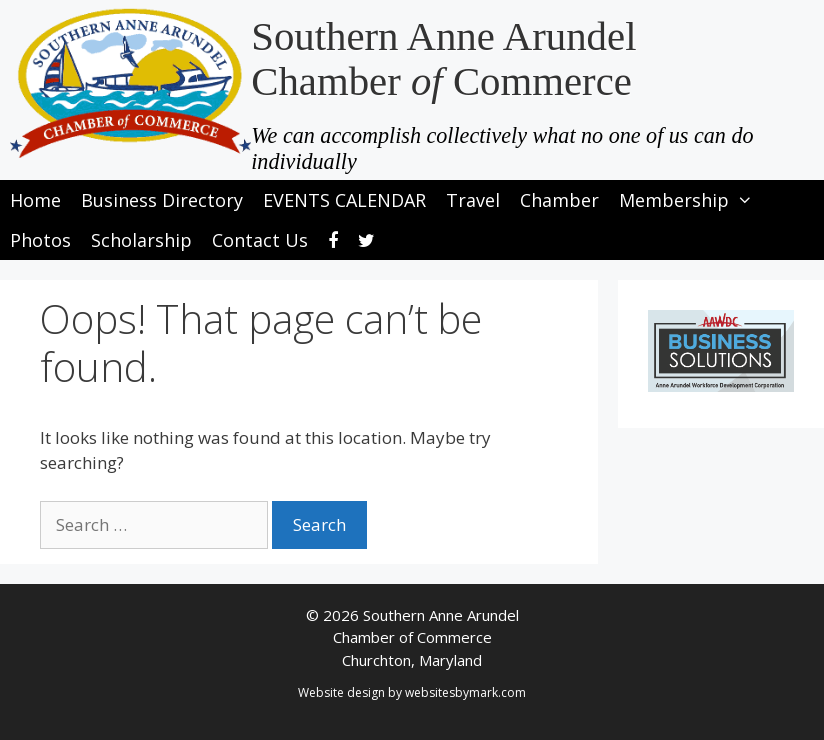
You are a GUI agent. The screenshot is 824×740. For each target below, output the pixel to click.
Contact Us (260, 240)
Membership (691, 200)
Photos (40, 240)
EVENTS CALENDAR (344, 200)
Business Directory (162, 200)
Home (35, 200)
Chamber (559, 200)
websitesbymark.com (465, 692)
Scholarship (141, 240)
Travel (473, 200)
